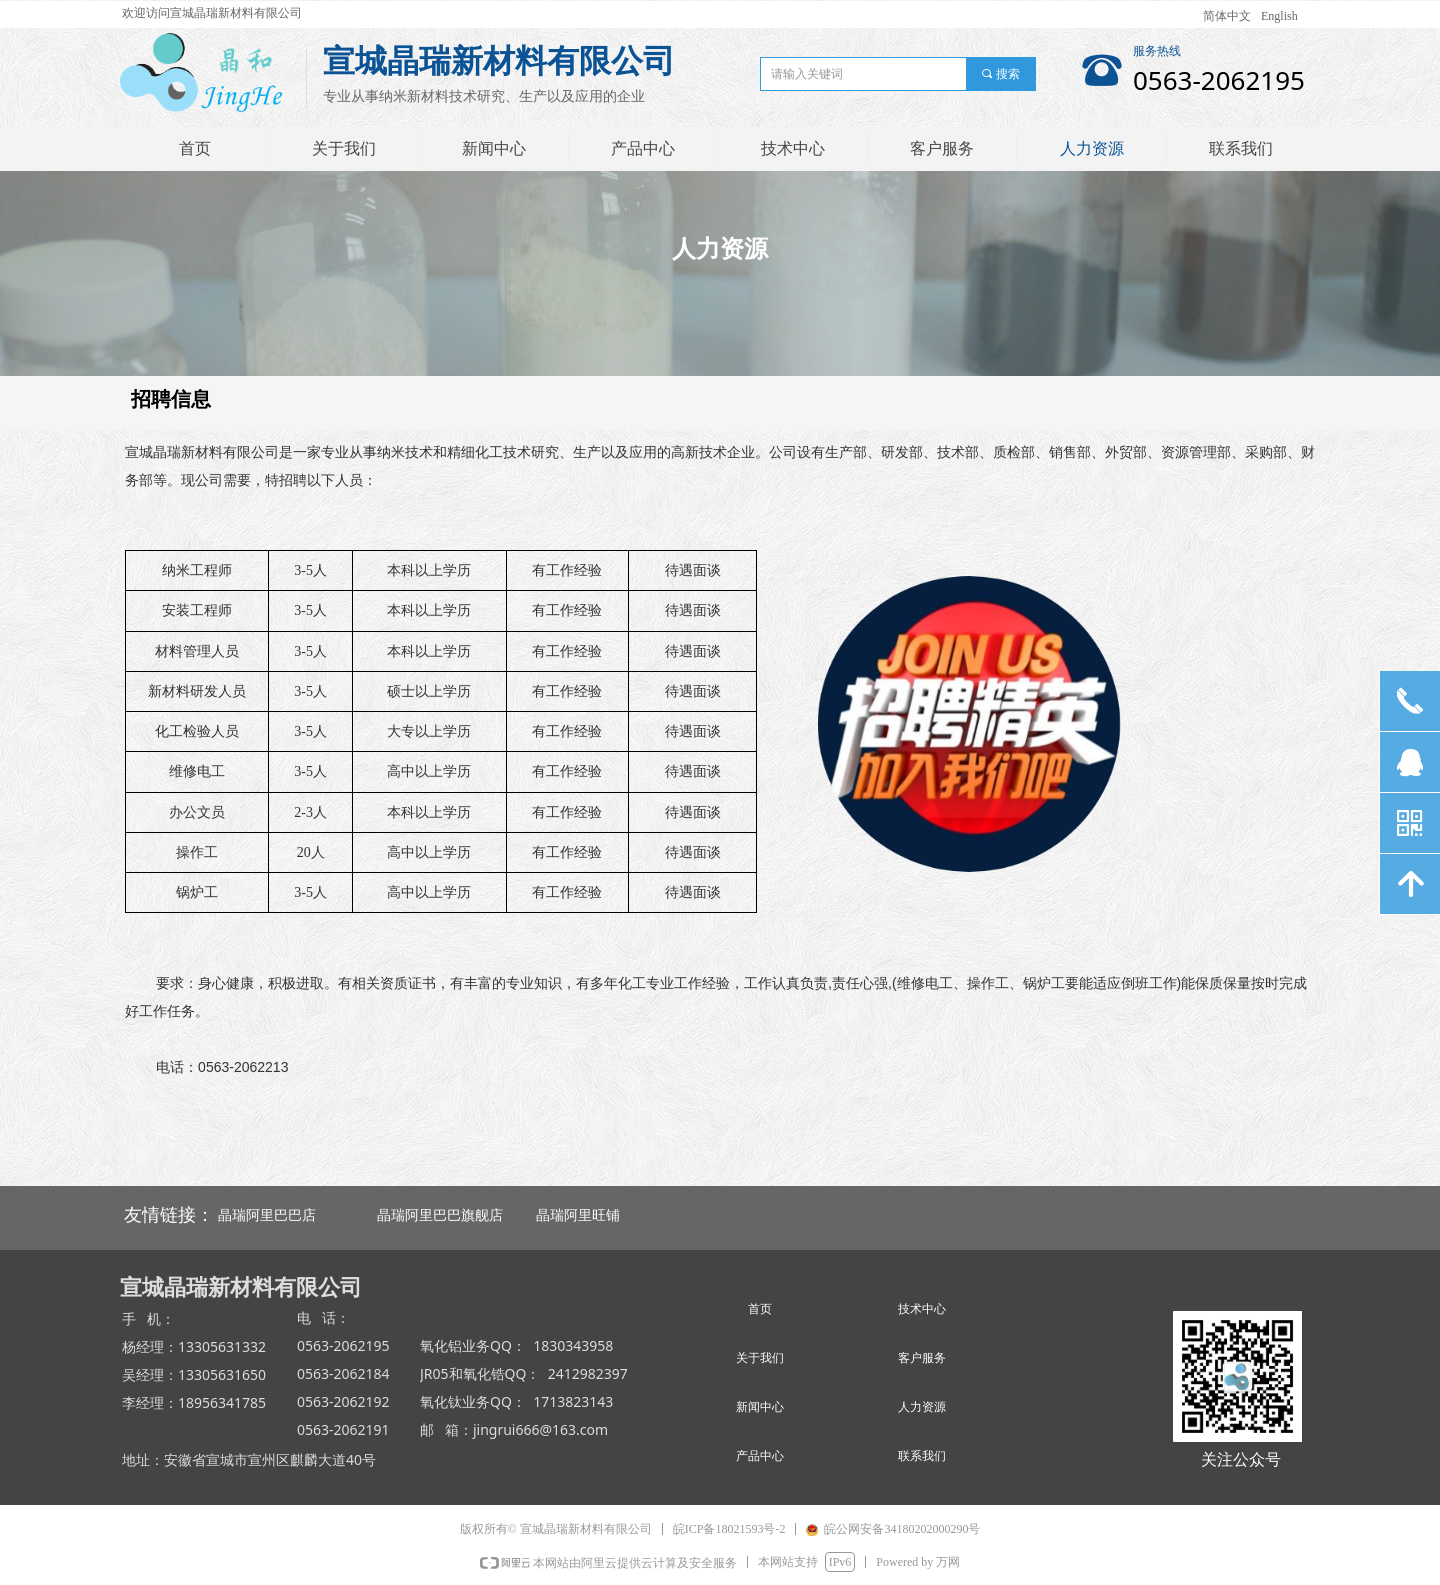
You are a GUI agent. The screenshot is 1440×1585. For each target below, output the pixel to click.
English (1279, 16)
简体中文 (1227, 16)
